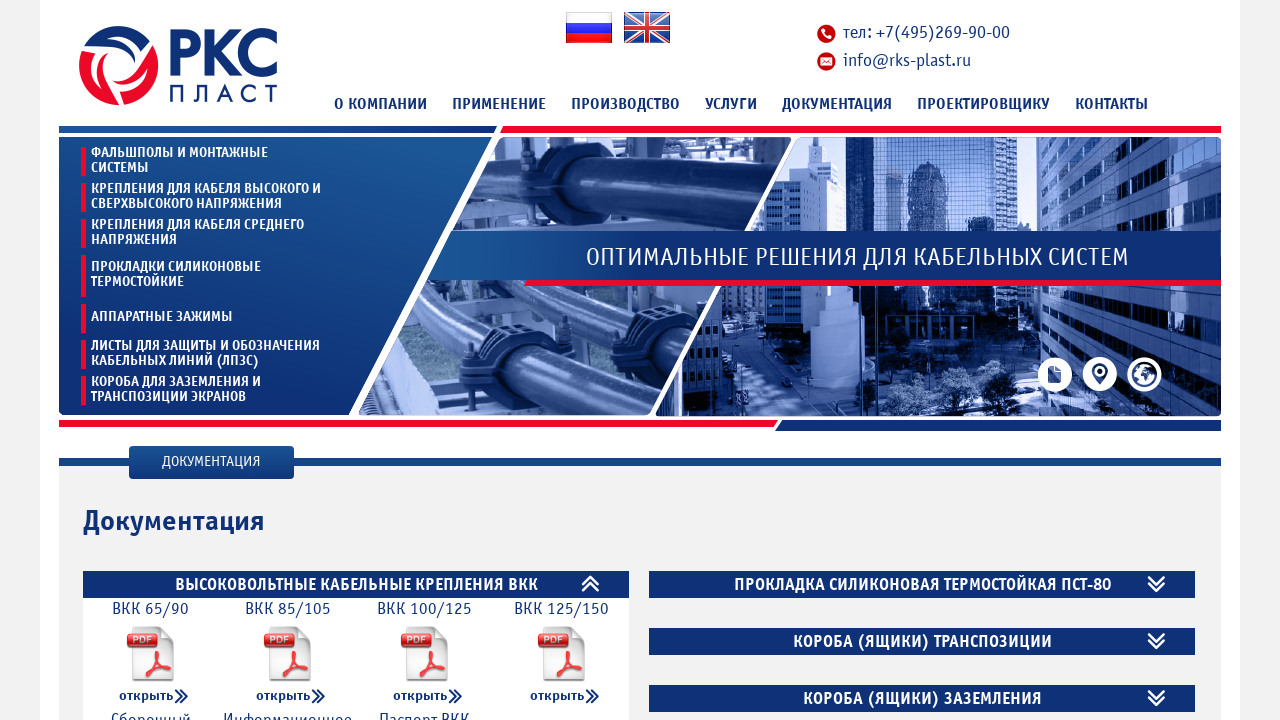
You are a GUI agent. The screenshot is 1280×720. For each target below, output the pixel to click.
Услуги (731, 104)
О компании (380, 104)
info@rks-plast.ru (907, 60)
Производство (625, 104)
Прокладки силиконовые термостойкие (176, 274)
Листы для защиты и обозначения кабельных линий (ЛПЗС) (205, 353)
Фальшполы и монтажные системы (179, 160)
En (647, 27)
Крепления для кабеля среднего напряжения (197, 232)
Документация (837, 104)
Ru (589, 27)
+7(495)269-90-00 (943, 32)
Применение (499, 104)
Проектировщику (983, 104)
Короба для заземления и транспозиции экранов (176, 389)
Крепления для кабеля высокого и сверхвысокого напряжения (206, 196)
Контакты (1111, 104)
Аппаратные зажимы (162, 316)
